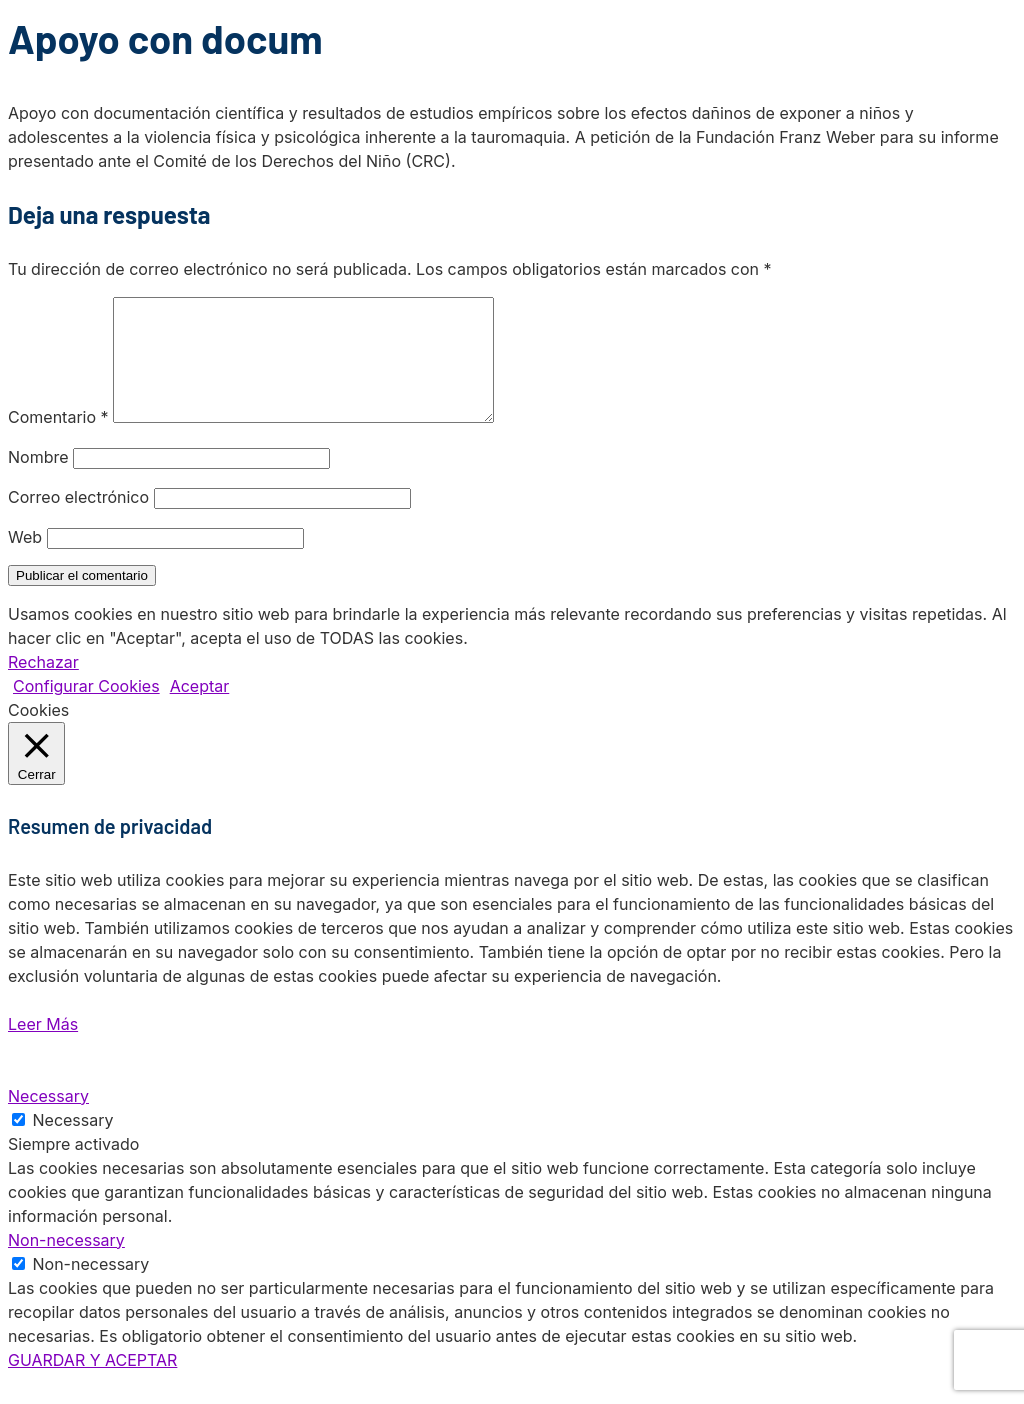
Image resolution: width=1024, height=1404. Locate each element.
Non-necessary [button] (66, 1264)
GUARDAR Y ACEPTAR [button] (92, 1384)
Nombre (38, 481)
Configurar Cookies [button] (86, 710)
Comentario (58, 441)
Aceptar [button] (200, 710)
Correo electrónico (78, 521)
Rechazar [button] (43, 686)
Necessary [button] (48, 1120)
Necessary (73, 1144)
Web (25, 561)
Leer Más (43, 1048)
